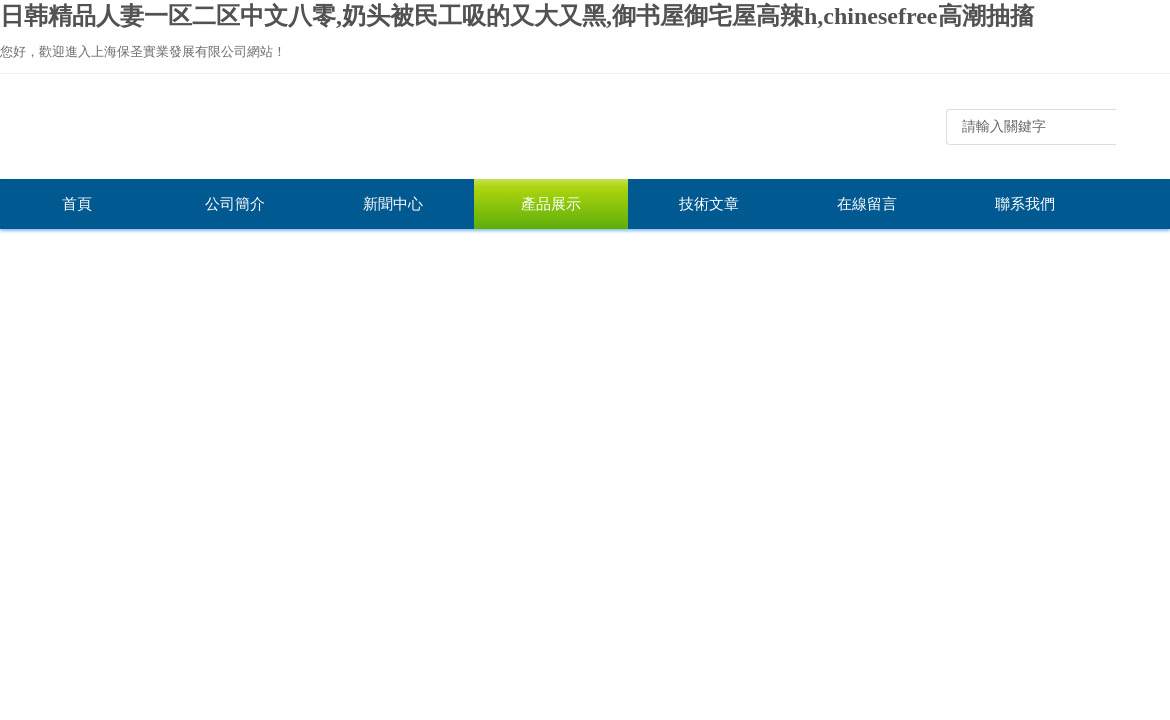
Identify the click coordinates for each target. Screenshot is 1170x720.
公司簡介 (235, 204)
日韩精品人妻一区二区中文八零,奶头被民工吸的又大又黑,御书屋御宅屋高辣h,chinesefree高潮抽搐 (517, 16)
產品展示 (551, 204)
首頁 (77, 204)
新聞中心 (393, 204)
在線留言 (867, 204)
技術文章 (709, 204)
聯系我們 (1025, 204)
